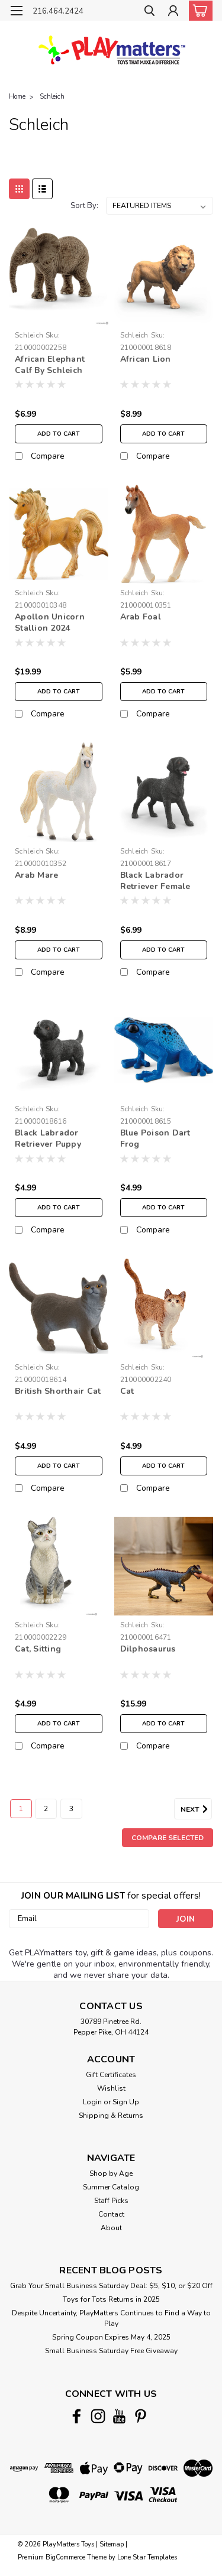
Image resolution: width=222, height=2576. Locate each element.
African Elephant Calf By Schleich (50, 364)
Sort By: (84, 205)
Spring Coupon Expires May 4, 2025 (111, 2337)
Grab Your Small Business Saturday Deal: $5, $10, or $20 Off (111, 2286)
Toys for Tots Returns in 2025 (111, 2299)
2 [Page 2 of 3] (46, 1808)
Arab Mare (36, 875)
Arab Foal (140, 616)
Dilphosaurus (148, 1648)
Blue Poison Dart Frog (155, 1138)
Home (17, 96)
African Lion (145, 359)
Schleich (52, 96)
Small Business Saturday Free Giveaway (111, 2351)
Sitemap (111, 2544)
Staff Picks (111, 2200)
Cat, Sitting (38, 1648)
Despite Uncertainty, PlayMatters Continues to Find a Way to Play (111, 2318)
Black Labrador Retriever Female (155, 881)
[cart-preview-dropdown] (198, 11)
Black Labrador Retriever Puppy (48, 1138)
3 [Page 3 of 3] (71, 1808)
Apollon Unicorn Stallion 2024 (50, 622)
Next (196, 1809)
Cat (127, 1391)
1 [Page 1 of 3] (21, 1808)
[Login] (173, 12)
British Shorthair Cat (58, 1391)
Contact (111, 2214)
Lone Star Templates (147, 2557)
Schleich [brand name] (29, 335)
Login (92, 2102)
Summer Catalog (111, 2187)
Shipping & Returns (111, 2115)
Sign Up (125, 2102)
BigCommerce (65, 2557)
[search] (149, 12)
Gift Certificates (111, 2074)
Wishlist (111, 2088)
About (111, 2228)
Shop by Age (111, 2173)
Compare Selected (167, 1837)
